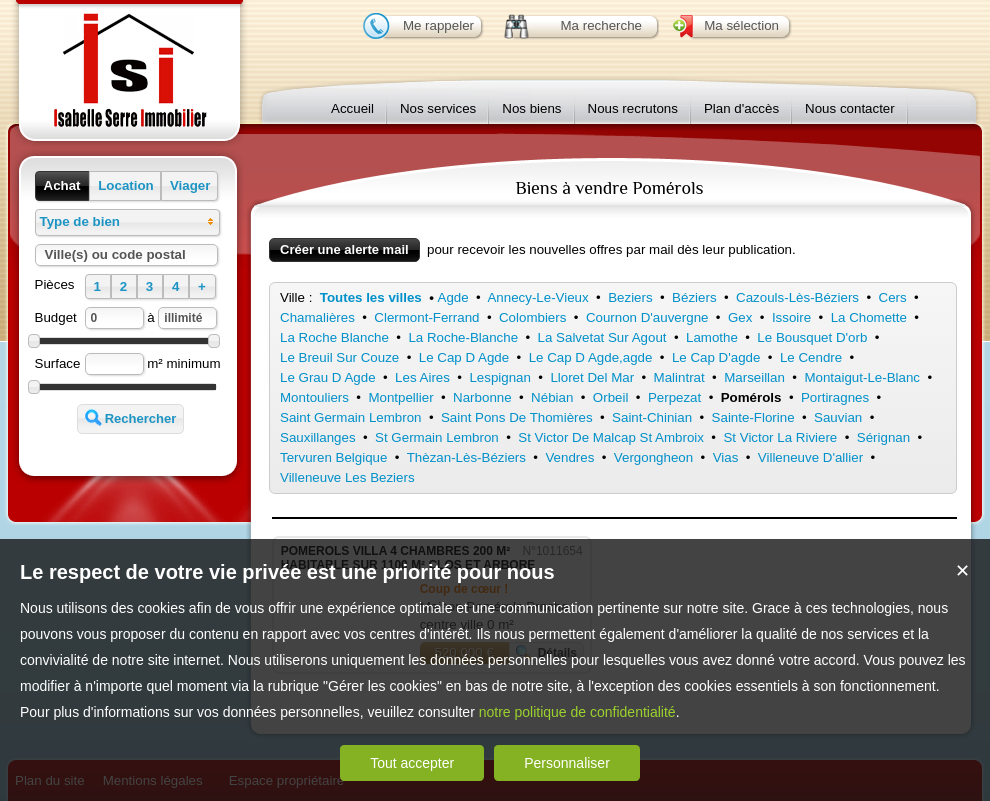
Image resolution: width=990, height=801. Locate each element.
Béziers (694, 297)
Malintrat (679, 377)
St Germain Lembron (437, 437)
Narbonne (482, 397)
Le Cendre (811, 357)
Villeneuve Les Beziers (347, 477)
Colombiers (532, 317)
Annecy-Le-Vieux (537, 297)
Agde (453, 297)
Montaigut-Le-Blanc (862, 377)
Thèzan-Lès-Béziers (466, 457)
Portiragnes (835, 397)
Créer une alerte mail (344, 249)
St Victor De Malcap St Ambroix (611, 437)
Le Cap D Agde (464, 357)
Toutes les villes (371, 297)
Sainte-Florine (753, 417)
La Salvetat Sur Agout (602, 337)
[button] (62, 186)
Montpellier (400, 397)
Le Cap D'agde (716, 357)
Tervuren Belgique (333, 457)
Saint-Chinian (652, 417)
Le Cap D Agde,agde (591, 357)
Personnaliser (567, 763)
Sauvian (838, 417)
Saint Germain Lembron (351, 417)
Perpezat (674, 397)
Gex (740, 317)
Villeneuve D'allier (810, 457)
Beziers (630, 297)
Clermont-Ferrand (426, 317)
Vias (726, 457)
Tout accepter (412, 763)
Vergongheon (653, 457)
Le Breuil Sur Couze (339, 357)
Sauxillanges (318, 437)
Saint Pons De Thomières (517, 417)
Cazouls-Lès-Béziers (797, 297)
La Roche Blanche (334, 337)
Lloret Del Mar (592, 377)
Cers (893, 297)
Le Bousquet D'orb (812, 337)
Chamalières (317, 317)
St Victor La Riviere (780, 437)
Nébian (552, 397)
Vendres (569, 457)
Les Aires (422, 377)
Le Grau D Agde (328, 377)
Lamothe (712, 337)
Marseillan (754, 377)
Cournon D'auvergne (647, 317)
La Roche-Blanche (463, 337)
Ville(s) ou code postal (115, 254)
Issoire (791, 317)
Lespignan (500, 377)
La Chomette (869, 317)
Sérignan (883, 437)
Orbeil (611, 397)
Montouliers (314, 397)
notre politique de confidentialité (577, 712)
